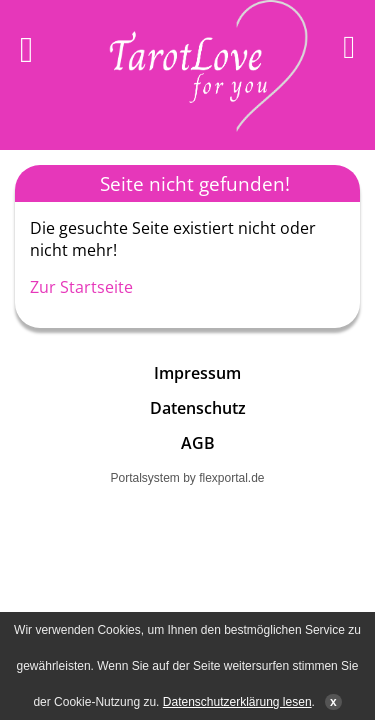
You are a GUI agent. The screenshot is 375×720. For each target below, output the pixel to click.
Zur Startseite (81, 287)
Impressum (197, 373)
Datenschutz (198, 408)
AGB (198, 443)
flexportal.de (231, 478)
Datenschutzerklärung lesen (237, 702)
